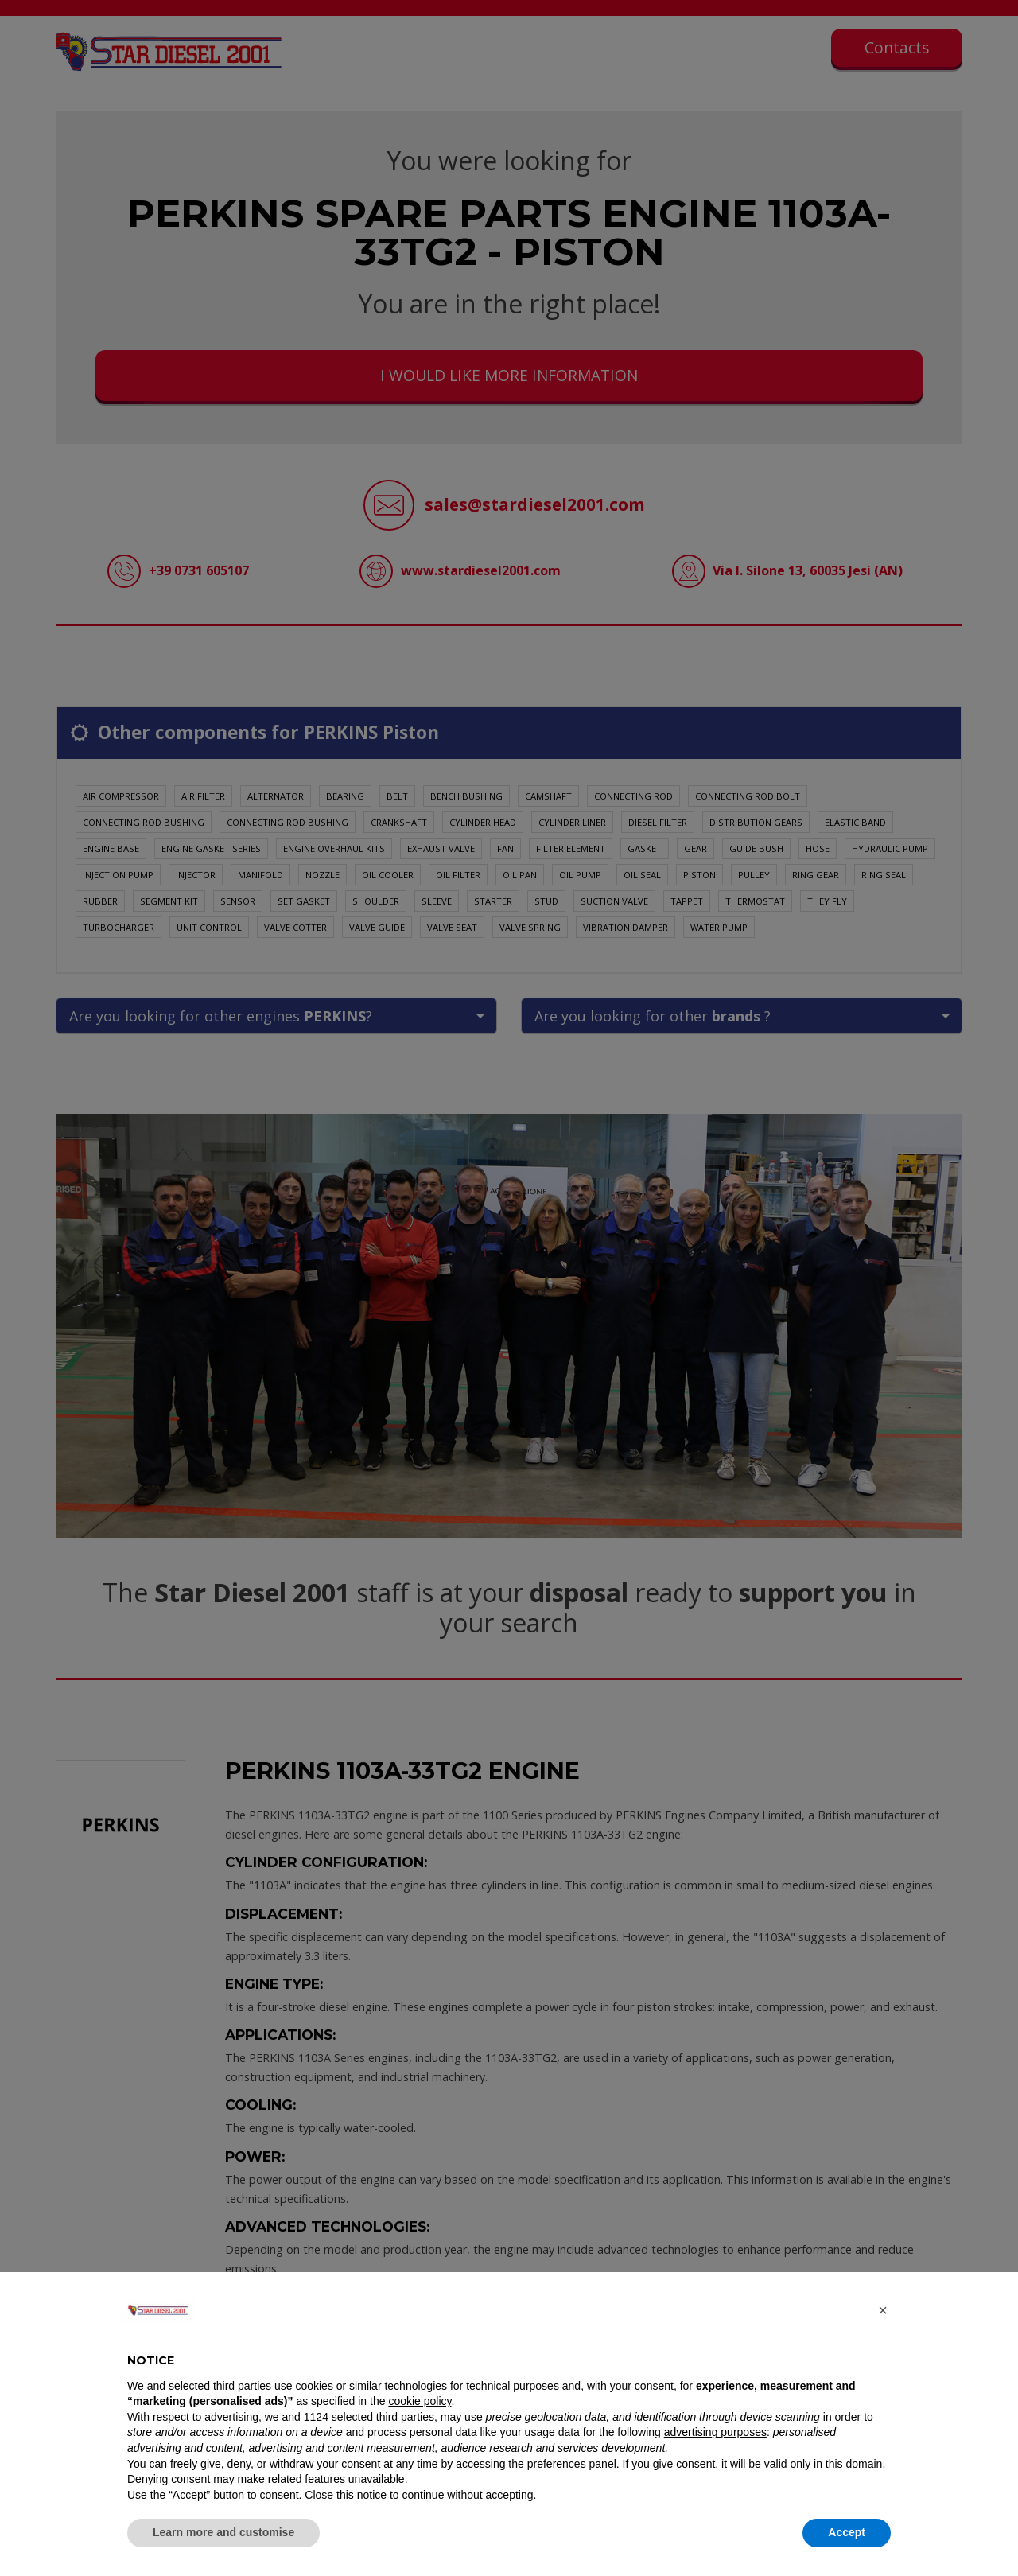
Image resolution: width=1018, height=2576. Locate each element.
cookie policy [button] (419, 2401)
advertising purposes (715, 2432)
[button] (883, 2310)
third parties (405, 2417)
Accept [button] (846, 2532)
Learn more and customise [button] (223, 2532)
